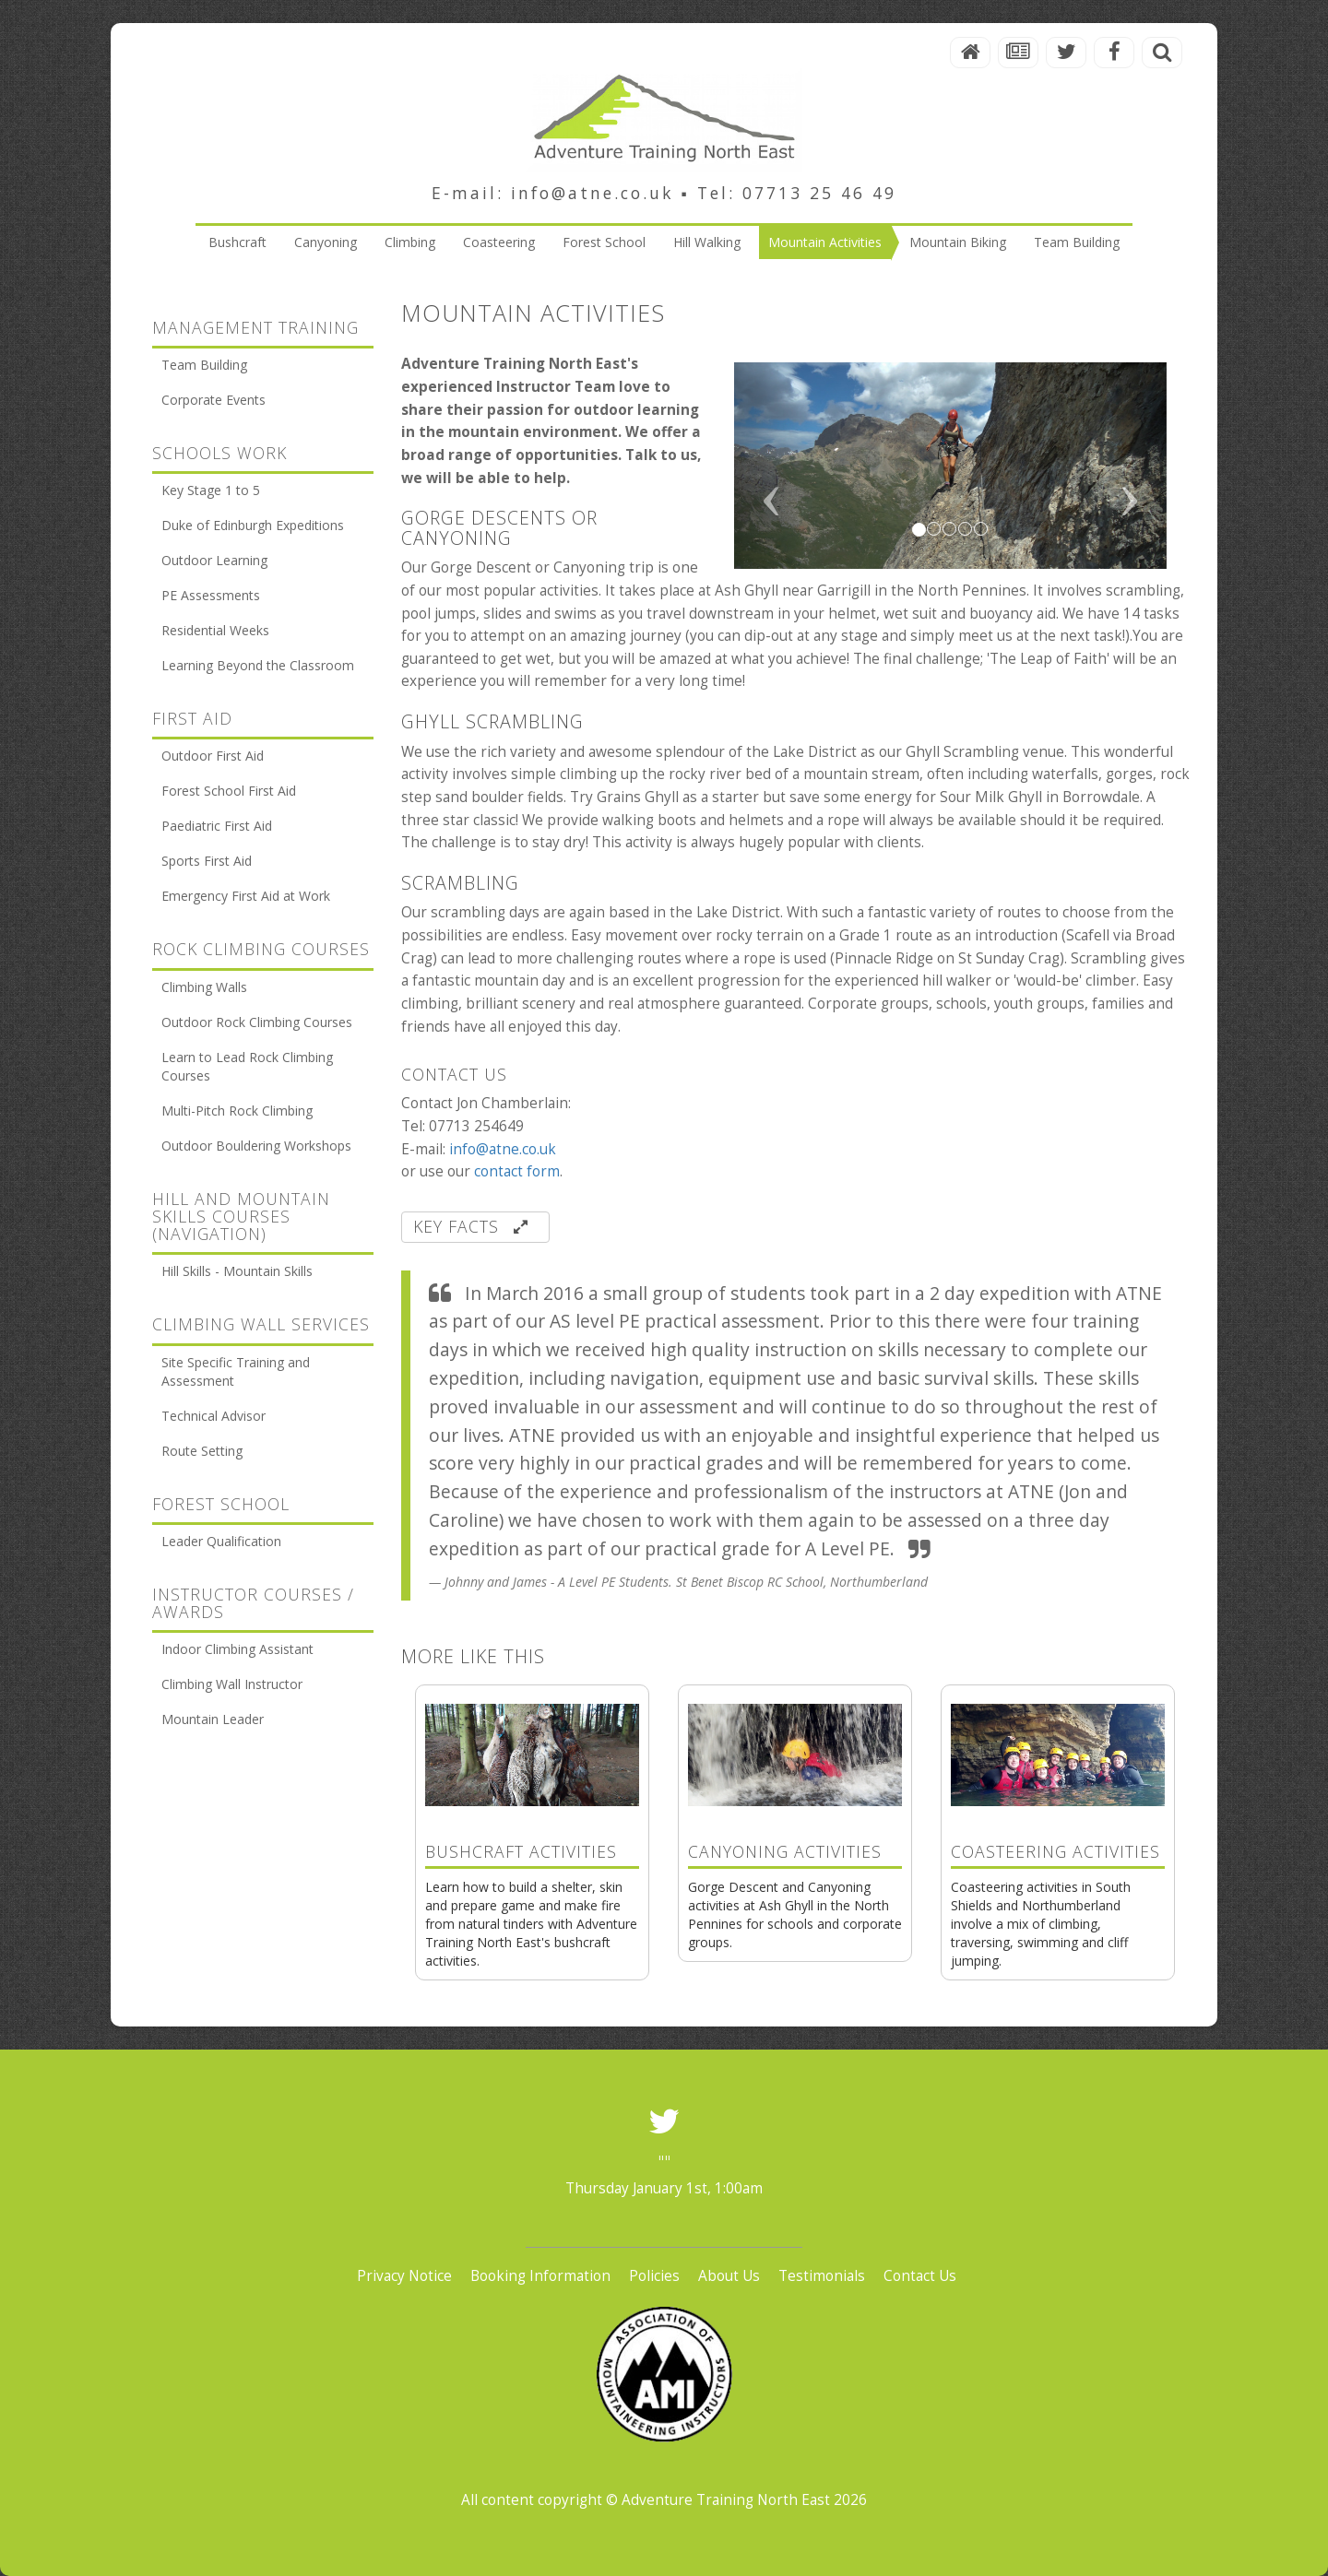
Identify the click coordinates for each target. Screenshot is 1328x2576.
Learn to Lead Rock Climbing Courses (247, 1066)
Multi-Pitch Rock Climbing (237, 1110)
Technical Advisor (213, 1415)
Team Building (1077, 242)
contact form (517, 1171)
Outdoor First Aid (212, 755)
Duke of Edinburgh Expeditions (252, 525)
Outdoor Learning (214, 560)
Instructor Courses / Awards (253, 1603)
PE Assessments (210, 595)
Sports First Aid (206, 860)
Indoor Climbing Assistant (237, 1649)
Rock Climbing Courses (261, 949)
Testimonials (821, 2276)
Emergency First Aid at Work (245, 895)
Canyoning (325, 242)
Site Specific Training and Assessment (235, 1371)
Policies (654, 2276)
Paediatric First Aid (216, 825)
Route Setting (202, 1450)
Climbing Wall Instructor (231, 1684)
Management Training (255, 327)
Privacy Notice (404, 2276)
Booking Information (540, 2276)
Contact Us (919, 2276)
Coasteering (499, 242)
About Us (729, 2276)
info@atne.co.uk (502, 1149)
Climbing (410, 242)
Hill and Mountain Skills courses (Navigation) (241, 1217)
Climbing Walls (204, 987)
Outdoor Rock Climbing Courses (256, 1022)
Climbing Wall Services (261, 1324)
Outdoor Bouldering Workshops (256, 1145)
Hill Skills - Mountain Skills (237, 1271)
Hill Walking (707, 242)
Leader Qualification (221, 1541)
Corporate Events (213, 399)
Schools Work (219, 453)
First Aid (192, 718)
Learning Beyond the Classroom (257, 665)
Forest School (604, 242)
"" (664, 2162)
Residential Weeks (215, 630)
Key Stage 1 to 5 (210, 490)
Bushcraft (237, 242)
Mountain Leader (212, 1719)
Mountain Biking (957, 242)
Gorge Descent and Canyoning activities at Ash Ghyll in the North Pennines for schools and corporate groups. (795, 1847)
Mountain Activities (825, 242)
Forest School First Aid (228, 790)
